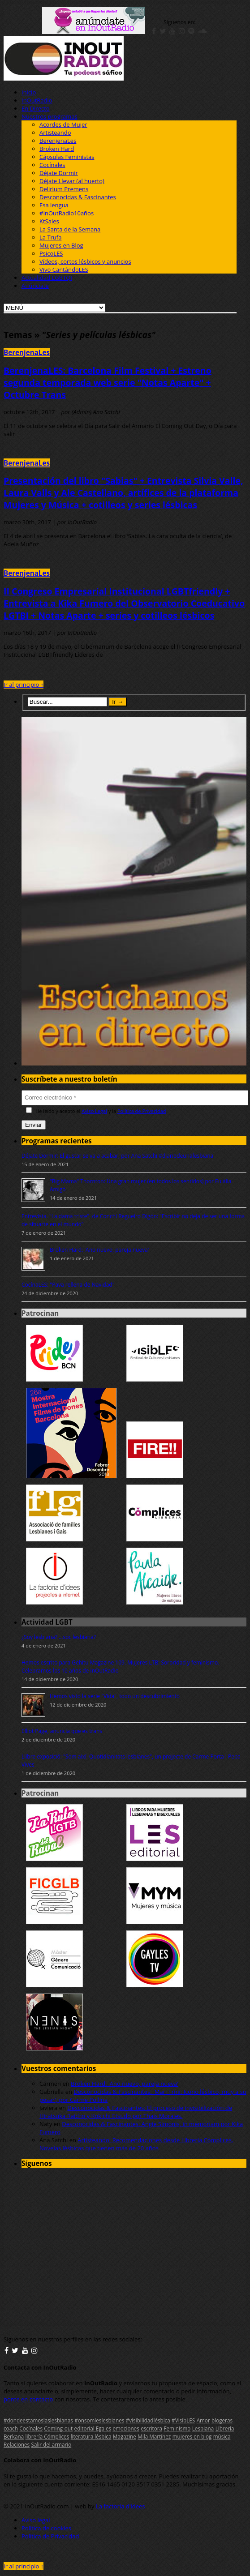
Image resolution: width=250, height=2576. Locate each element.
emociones (125, 2428)
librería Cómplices (47, 2436)
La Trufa (50, 237)
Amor (203, 2420)
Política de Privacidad (141, 1111)
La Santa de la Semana (69, 229)
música (222, 2436)
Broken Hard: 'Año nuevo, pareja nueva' (99, 1250)
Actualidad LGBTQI (47, 278)
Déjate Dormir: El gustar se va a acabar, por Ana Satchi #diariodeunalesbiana (117, 1156)
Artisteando (55, 132)
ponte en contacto (28, 2399)
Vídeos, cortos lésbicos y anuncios (85, 261)
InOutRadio (37, 100)
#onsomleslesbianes (99, 2420)
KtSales (49, 221)
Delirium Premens (63, 189)
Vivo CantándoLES (63, 269)
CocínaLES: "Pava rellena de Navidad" (68, 1284)
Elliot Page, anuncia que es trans (62, 1731)
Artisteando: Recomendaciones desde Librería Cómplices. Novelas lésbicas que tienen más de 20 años (136, 2144)
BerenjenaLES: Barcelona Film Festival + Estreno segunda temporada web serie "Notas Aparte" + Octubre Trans (107, 382)
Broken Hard (56, 149)
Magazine (124, 2436)
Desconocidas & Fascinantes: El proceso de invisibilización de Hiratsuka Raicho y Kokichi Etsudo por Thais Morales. (135, 2112)
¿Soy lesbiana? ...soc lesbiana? (59, 1637)
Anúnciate (35, 286)
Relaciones (17, 2444)
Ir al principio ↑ (23, 684)
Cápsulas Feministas (66, 157)
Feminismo (177, 2428)
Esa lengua (54, 205)
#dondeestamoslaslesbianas (38, 2420)
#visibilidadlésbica (148, 2420)
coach (11, 2428)
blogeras (222, 2420)
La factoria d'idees (120, 2506)
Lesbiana (203, 2428)
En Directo (36, 108)
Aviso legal (36, 2520)
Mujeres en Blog (61, 245)
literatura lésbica (91, 2436)
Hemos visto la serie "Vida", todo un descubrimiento (115, 1696)
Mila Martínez (154, 2436)
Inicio (29, 92)
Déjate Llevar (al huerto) (71, 181)
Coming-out (58, 2428)
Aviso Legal (94, 1111)
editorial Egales (93, 2428)
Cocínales (52, 165)
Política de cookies (46, 2528)
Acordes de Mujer (63, 124)
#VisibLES (183, 2420)
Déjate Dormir (58, 173)
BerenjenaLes (57, 141)
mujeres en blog (192, 2436)
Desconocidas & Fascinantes (77, 197)
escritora (151, 2428)
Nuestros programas (50, 116)
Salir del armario (51, 2444)
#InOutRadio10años (66, 213)
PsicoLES (51, 253)
